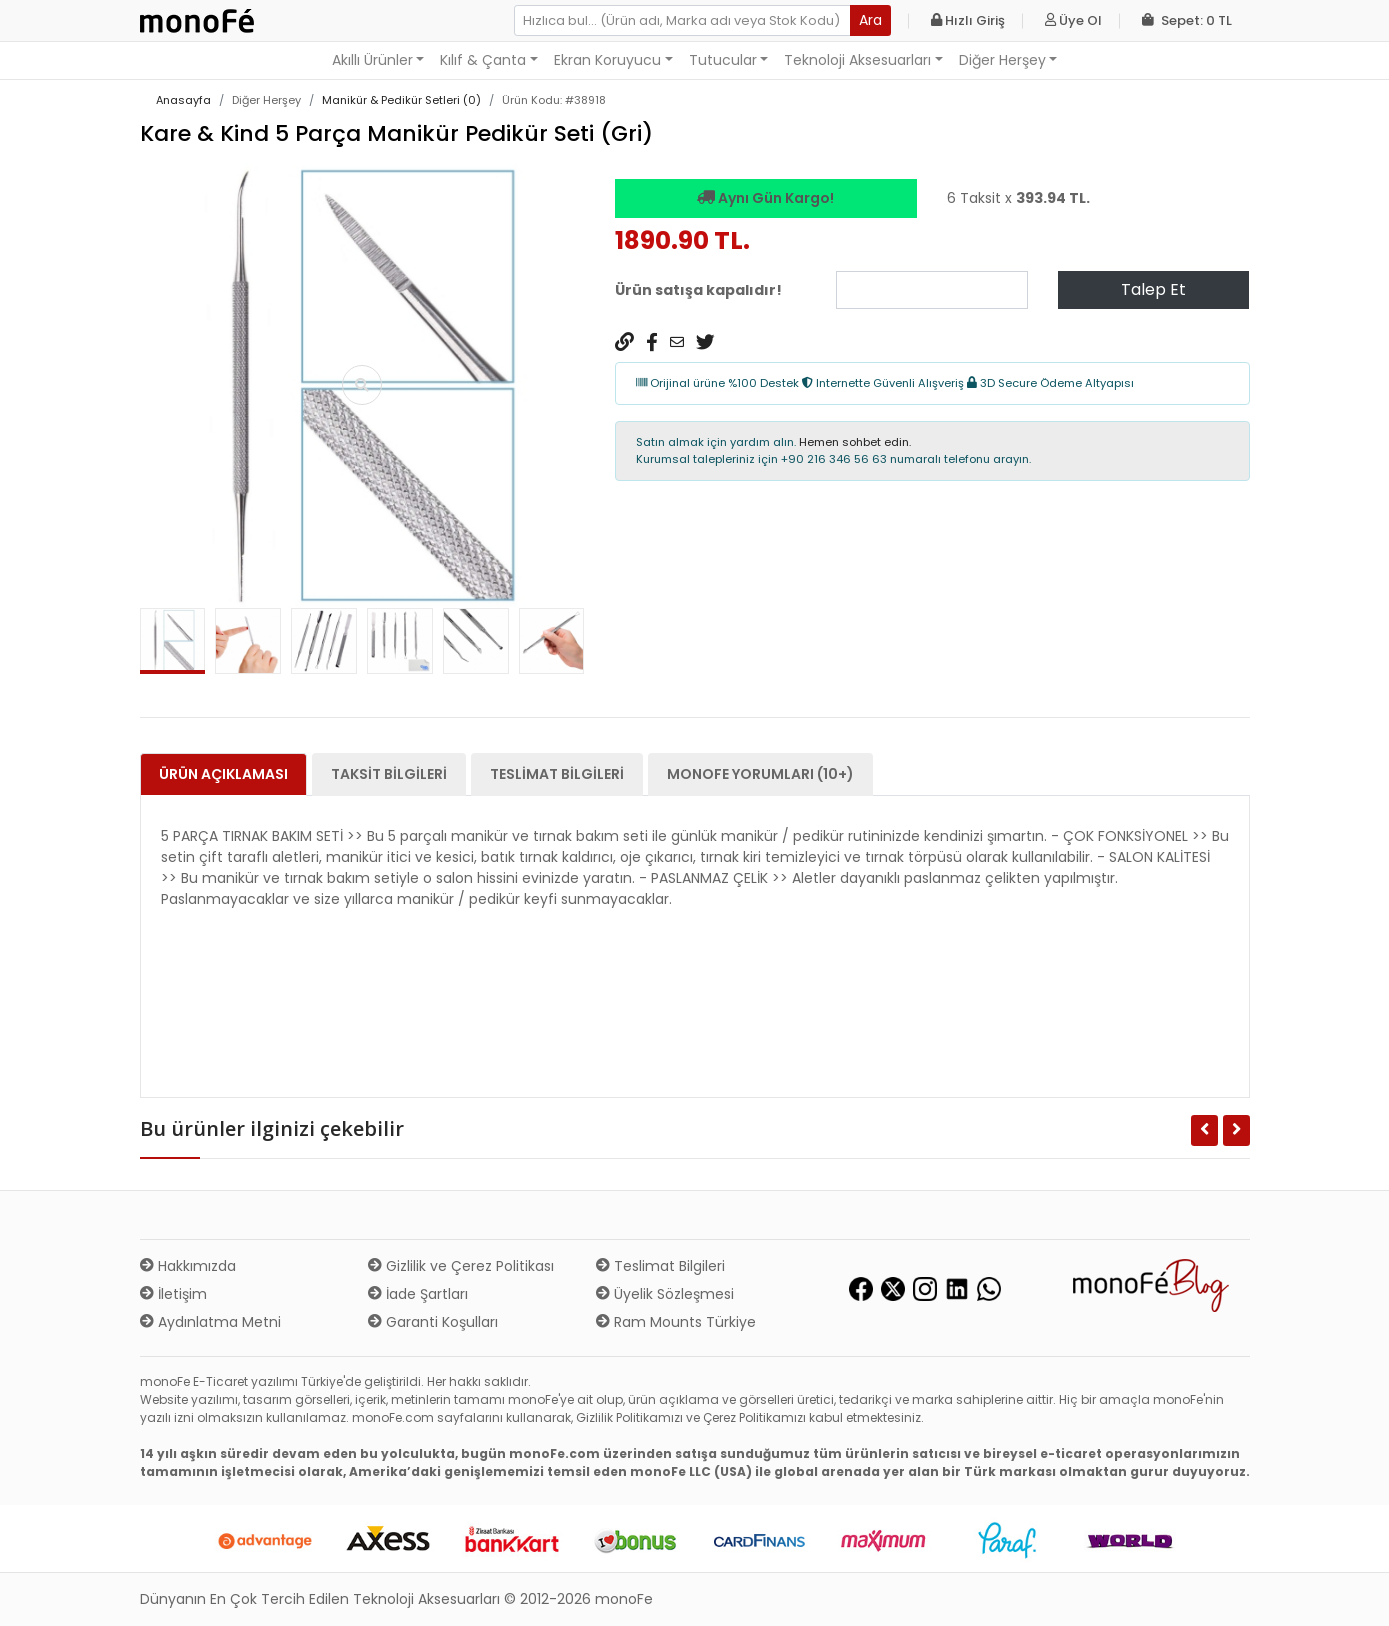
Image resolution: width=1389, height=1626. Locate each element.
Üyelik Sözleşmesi (665, 1294)
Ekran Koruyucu (607, 60)
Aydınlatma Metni (210, 1322)
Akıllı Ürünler (372, 60)
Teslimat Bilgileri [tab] (557, 774)
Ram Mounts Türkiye (676, 1322)
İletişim (173, 1294)
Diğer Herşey (1002, 60)
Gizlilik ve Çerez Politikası (461, 1266)
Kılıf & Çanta (483, 60)
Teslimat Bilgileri (660, 1266)
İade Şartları (418, 1294)
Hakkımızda (188, 1266)
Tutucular (723, 60)
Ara (870, 20)
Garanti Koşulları (433, 1322)
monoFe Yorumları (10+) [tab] (760, 774)
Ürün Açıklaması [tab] (223, 774)
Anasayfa (183, 100)
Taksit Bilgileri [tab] (389, 774)
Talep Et (1153, 289)
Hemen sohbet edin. (855, 442)
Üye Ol (1073, 20)
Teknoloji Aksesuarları (857, 60)
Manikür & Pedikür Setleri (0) (401, 100)
